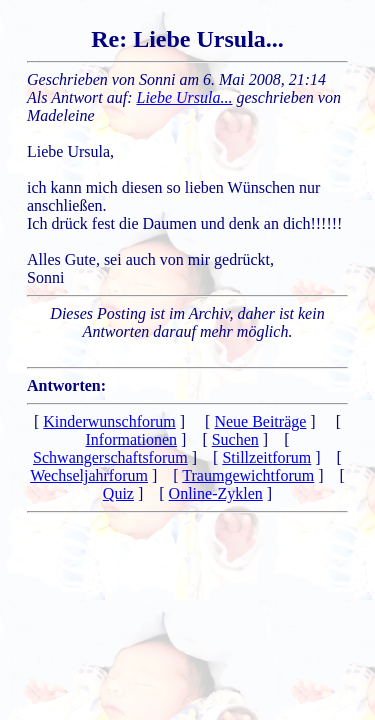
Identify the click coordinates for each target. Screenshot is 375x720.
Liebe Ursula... (185, 97)
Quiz (118, 493)
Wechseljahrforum (89, 475)
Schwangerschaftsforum (110, 457)
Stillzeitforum (266, 457)
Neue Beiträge (260, 421)
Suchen (235, 439)
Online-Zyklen (216, 493)
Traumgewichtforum (248, 475)
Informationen (132, 439)
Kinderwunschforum (109, 421)
